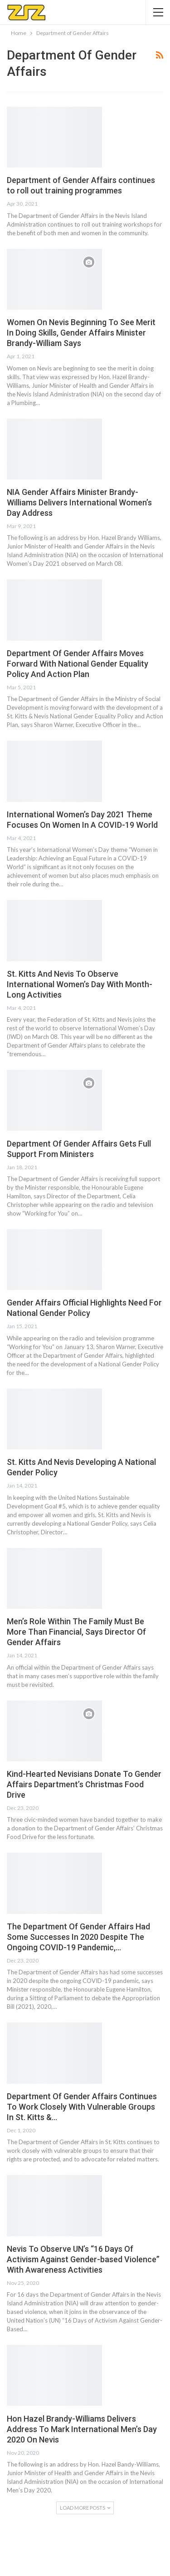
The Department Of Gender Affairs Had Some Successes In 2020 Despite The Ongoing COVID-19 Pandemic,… (78, 1937)
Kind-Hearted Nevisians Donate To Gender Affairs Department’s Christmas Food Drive (84, 1784)
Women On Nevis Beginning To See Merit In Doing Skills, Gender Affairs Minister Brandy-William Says (81, 332)
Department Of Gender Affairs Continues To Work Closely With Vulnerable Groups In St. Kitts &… (82, 2106)
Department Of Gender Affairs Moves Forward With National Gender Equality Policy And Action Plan (77, 663)
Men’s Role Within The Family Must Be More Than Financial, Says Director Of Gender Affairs (76, 1632)
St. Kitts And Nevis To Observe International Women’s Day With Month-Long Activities (79, 984)
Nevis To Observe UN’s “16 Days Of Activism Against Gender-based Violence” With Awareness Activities (83, 2259)
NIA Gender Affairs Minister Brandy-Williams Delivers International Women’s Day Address (79, 502)
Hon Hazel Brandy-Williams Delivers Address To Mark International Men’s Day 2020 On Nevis (82, 2429)
